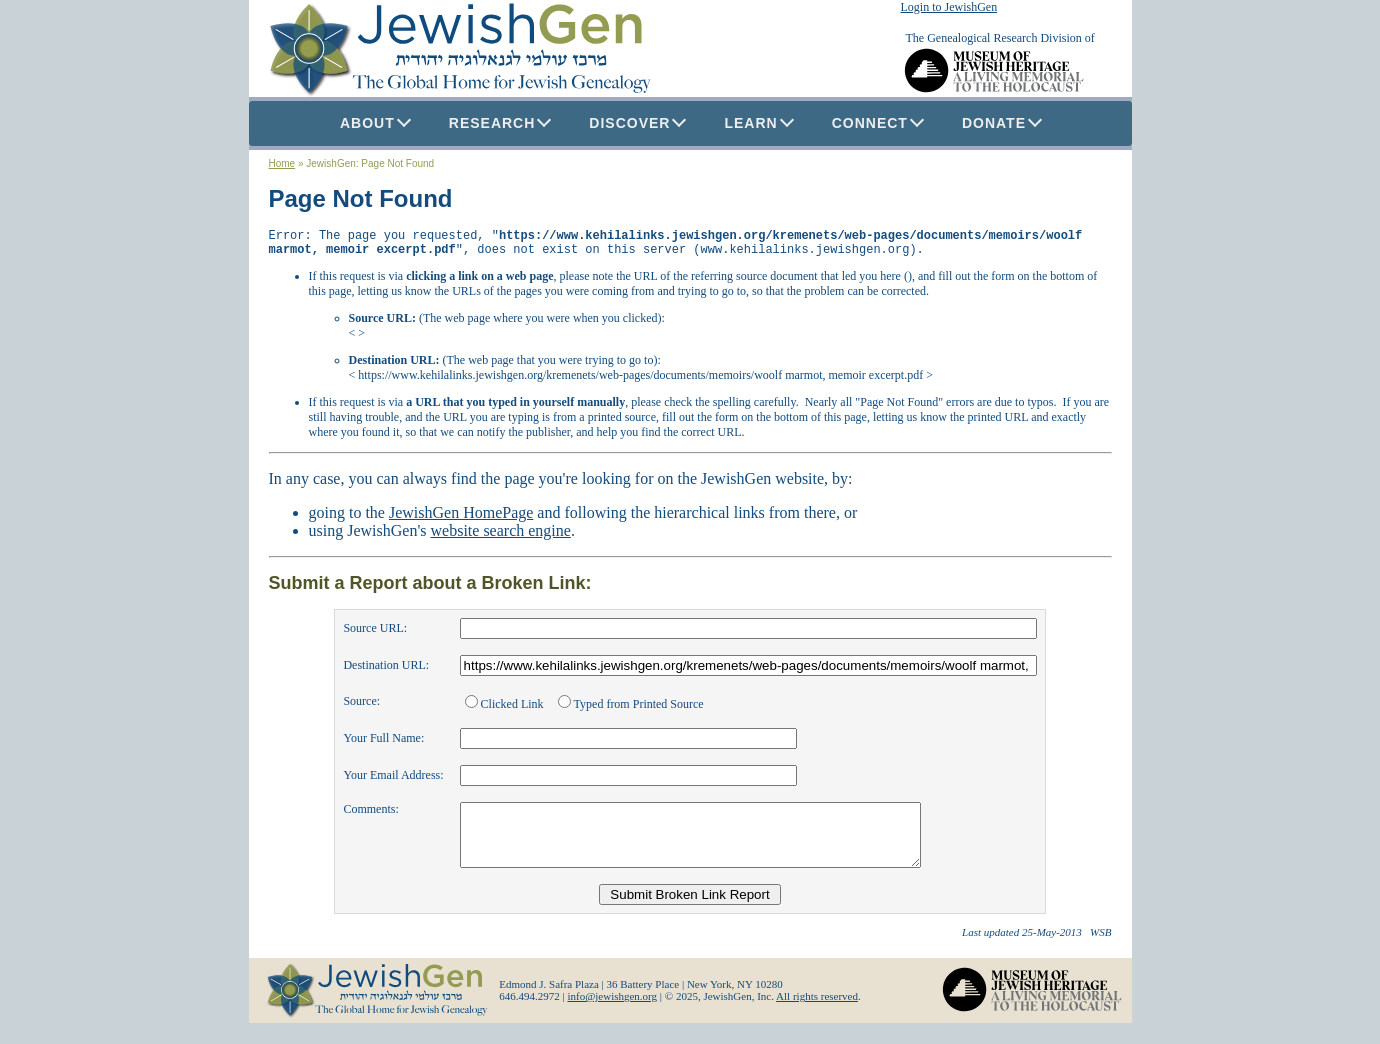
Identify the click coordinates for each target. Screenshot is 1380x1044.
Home (282, 163)
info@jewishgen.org (612, 1014)
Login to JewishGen (949, 7)
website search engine (501, 536)
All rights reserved (817, 1014)
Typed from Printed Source (631, 710)
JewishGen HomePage (461, 518)
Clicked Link (506, 710)
